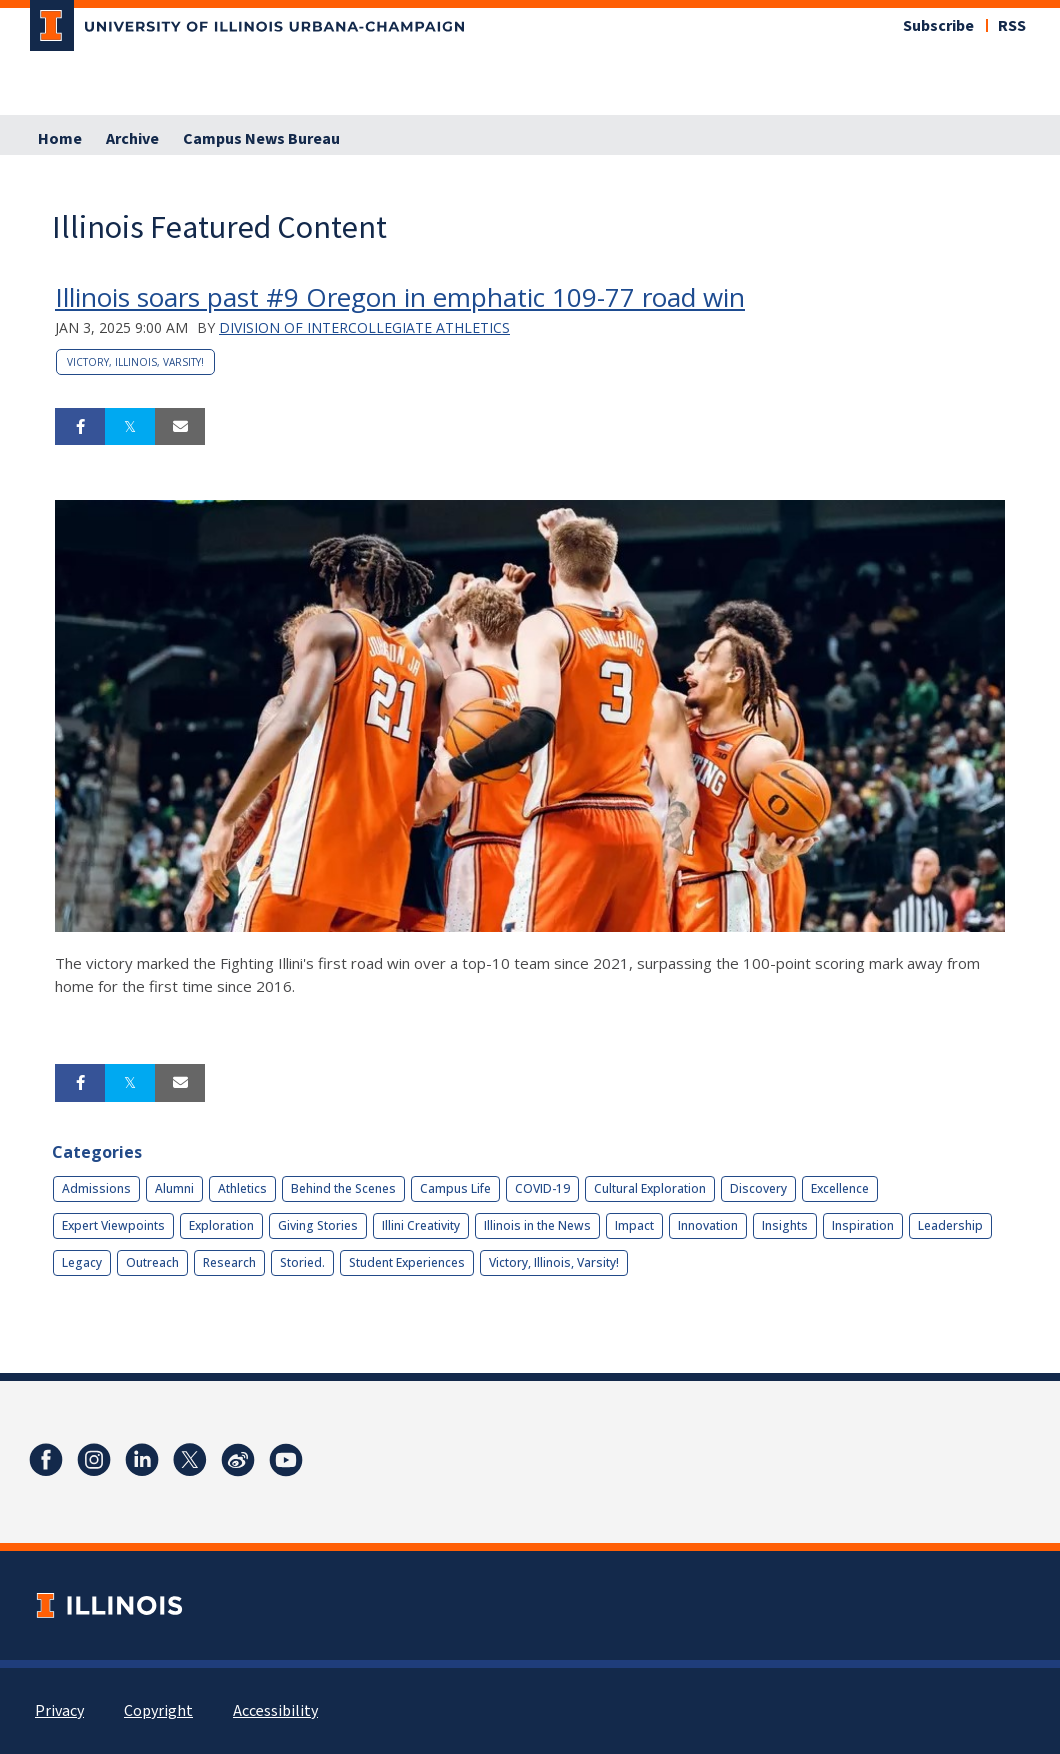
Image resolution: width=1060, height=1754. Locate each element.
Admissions (96, 1188)
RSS (1012, 26)
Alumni (174, 1188)
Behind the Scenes (343, 1188)
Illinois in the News (537, 1225)
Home (60, 139)
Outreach (152, 1262)
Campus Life (455, 1188)
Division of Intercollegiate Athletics (364, 327)
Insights (785, 1225)
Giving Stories (318, 1225)
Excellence (840, 1188)
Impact (634, 1225)
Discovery (758, 1188)
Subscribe (938, 26)
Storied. (302, 1262)
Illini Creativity (421, 1225)
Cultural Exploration (650, 1188)
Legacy (82, 1262)
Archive (132, 139)
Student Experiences (407, 1262)
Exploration (221, 1225)
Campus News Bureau (261, 139)
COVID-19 (542, 1188)
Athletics (242, 1188)
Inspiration (863, 1225)
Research (229, 1262)
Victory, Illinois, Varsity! (135, 362)
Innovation (708, 1225)
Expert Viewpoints (113, 1225)
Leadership (950, 1225)
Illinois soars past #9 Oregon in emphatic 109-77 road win (400, 297)
